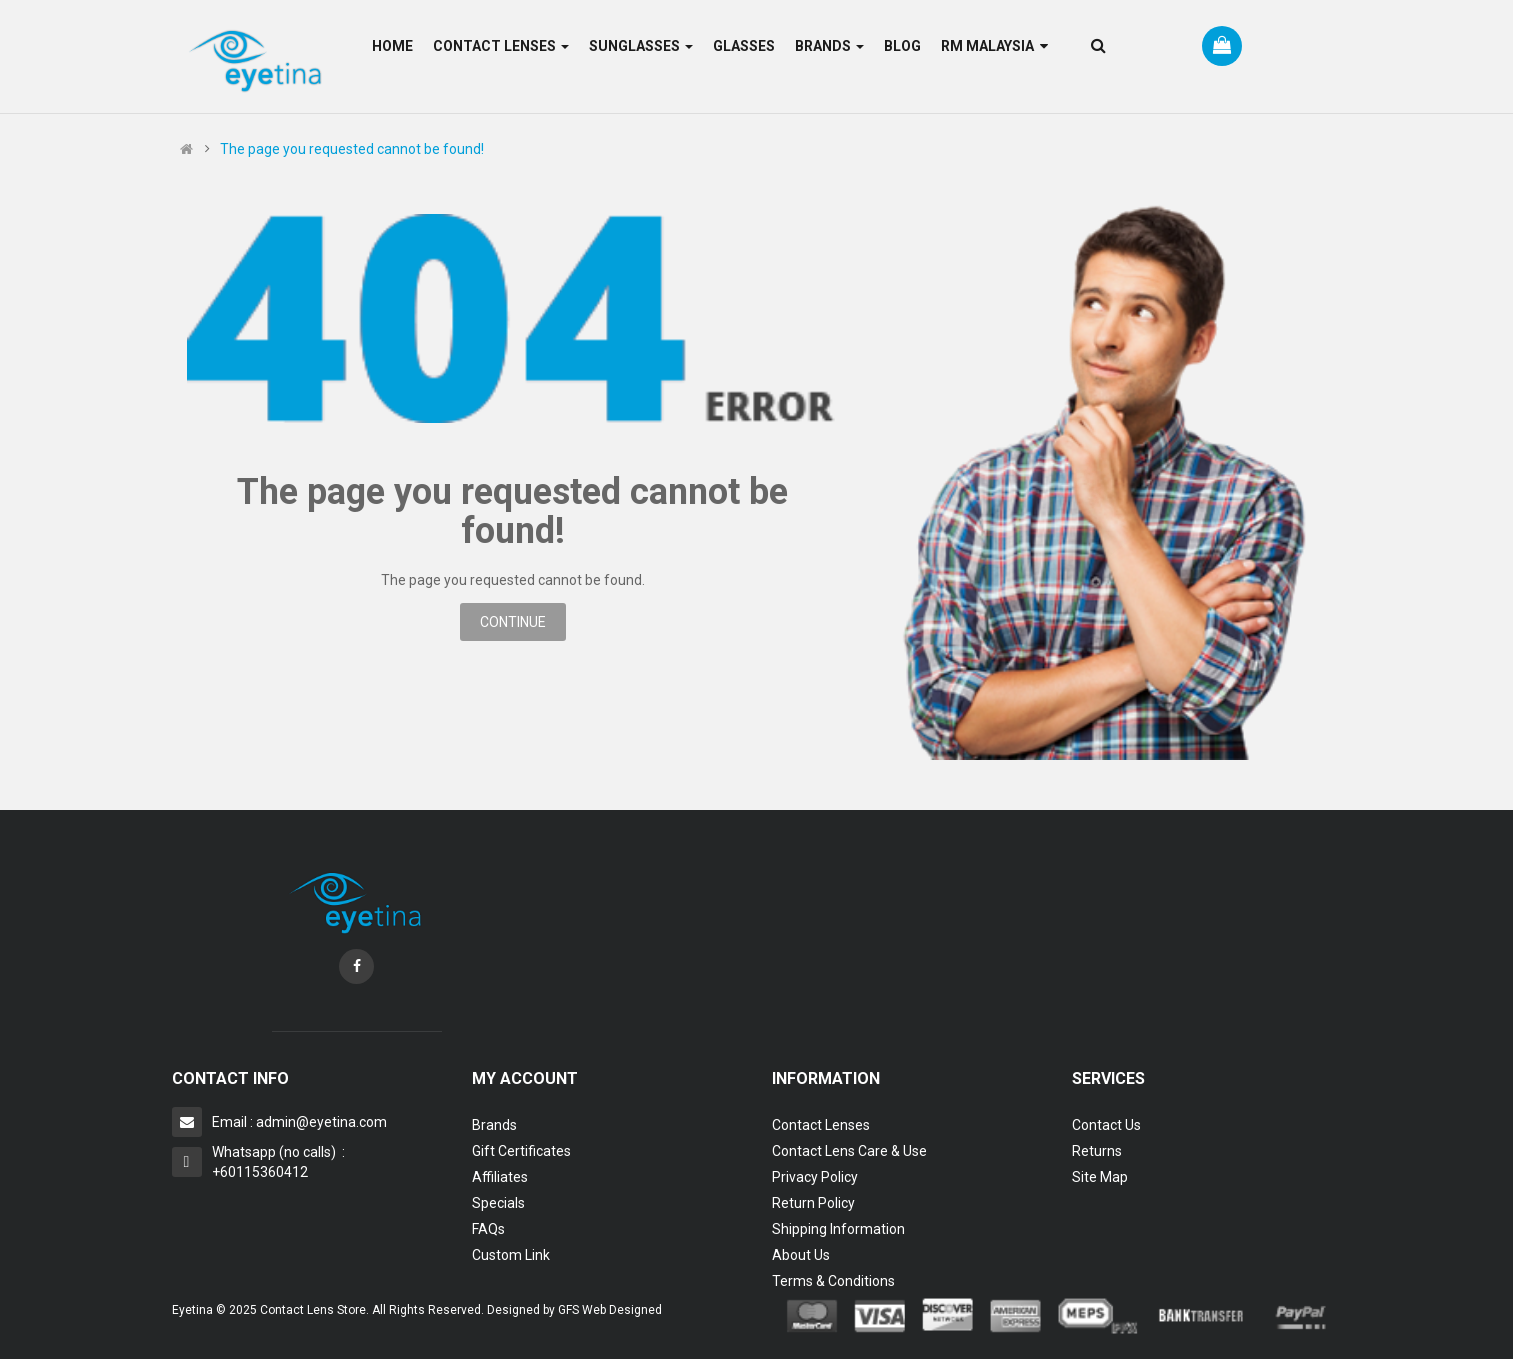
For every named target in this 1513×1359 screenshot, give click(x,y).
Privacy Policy (815, 1177)
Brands (494, 1125)
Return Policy (813, 1203)
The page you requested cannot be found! (352, 149)
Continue (513, 622)
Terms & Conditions (833, 1281)
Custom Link (511, 1255)
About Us (801, 1255)
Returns (1097, 1151)
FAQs (488, 1229)
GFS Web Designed (610, 1310)
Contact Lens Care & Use (849, 1151)
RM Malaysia (994, 46)
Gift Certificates (521, 1151)
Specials (498, 1203)
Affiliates (500, 1177)
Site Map (1100, 1177)
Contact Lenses (821, 1125)
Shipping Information (838, 1229)
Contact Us (1106, 1125)
